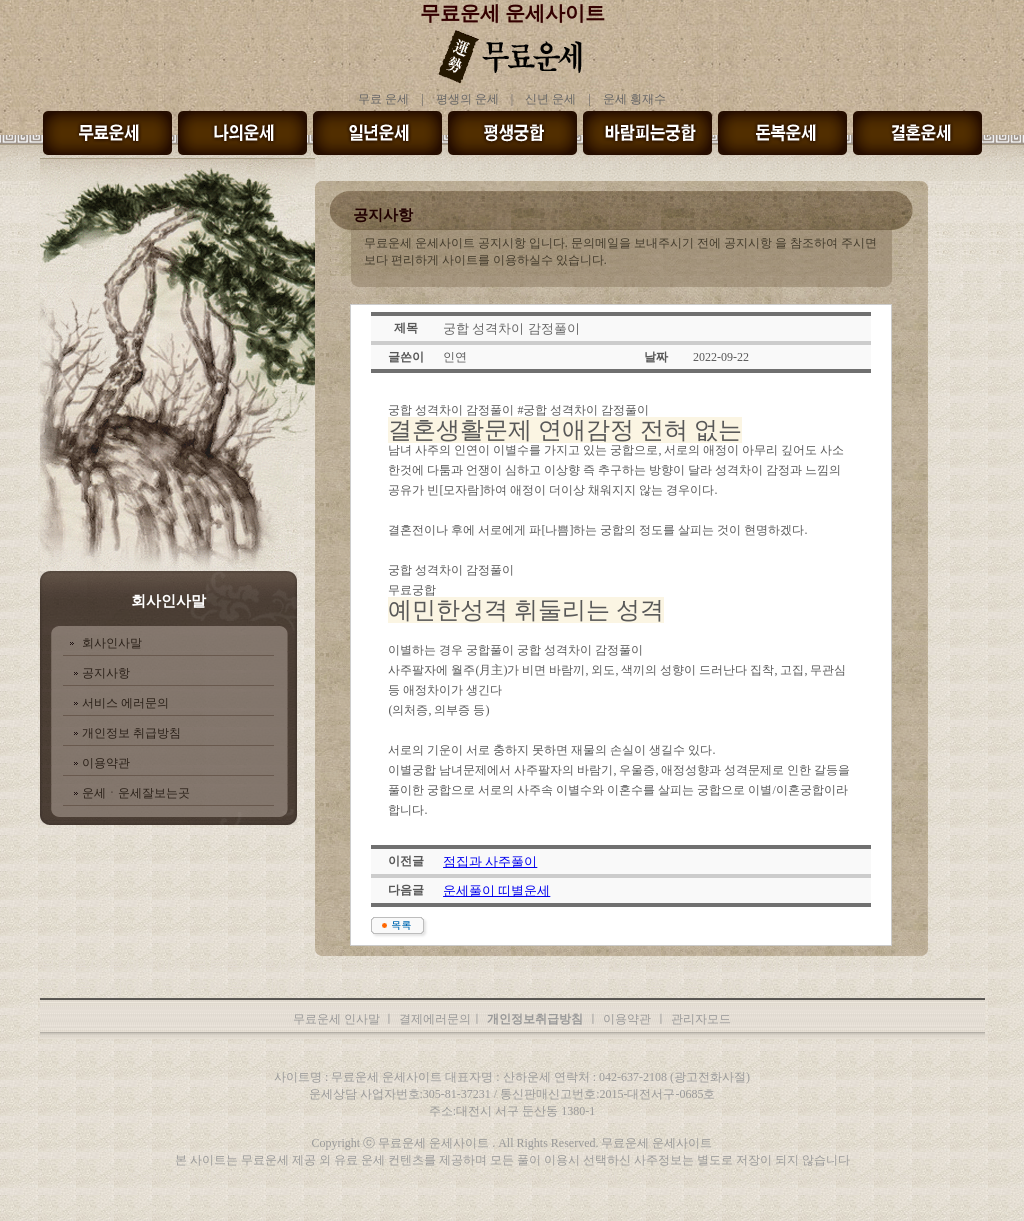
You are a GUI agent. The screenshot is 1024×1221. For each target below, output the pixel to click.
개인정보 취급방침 (131, 733)
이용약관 (106, 763)
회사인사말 (112, 643)
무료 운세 (383, 99)
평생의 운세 (467, 99)
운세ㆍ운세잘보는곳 (136, 793)
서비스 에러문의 (125, 703)
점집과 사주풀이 (490, 861)
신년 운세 (550, 99)
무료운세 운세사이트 (512, 13)
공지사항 (106, 673)
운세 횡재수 (634, 99)
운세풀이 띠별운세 (496, 890)
